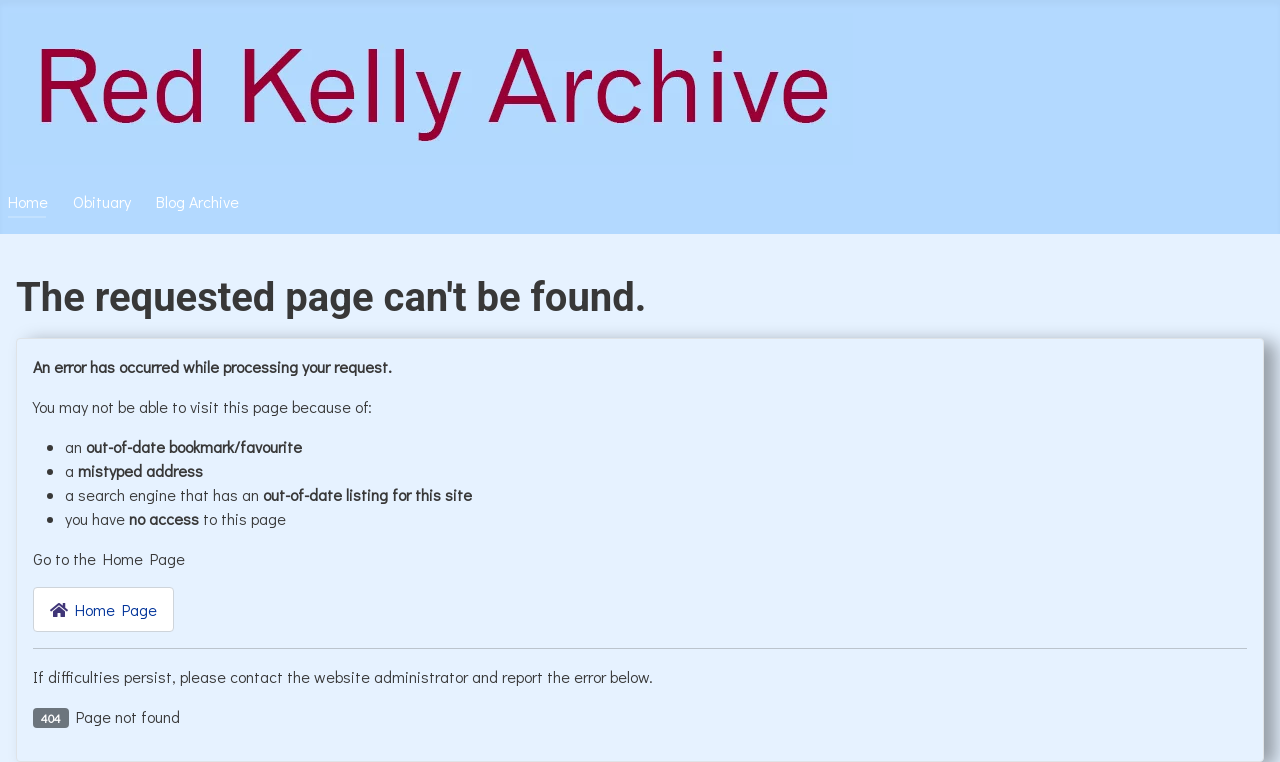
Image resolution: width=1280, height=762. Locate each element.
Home (28, 201)
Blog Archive (197, 201)
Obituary (102, 201)
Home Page (103, 609)
